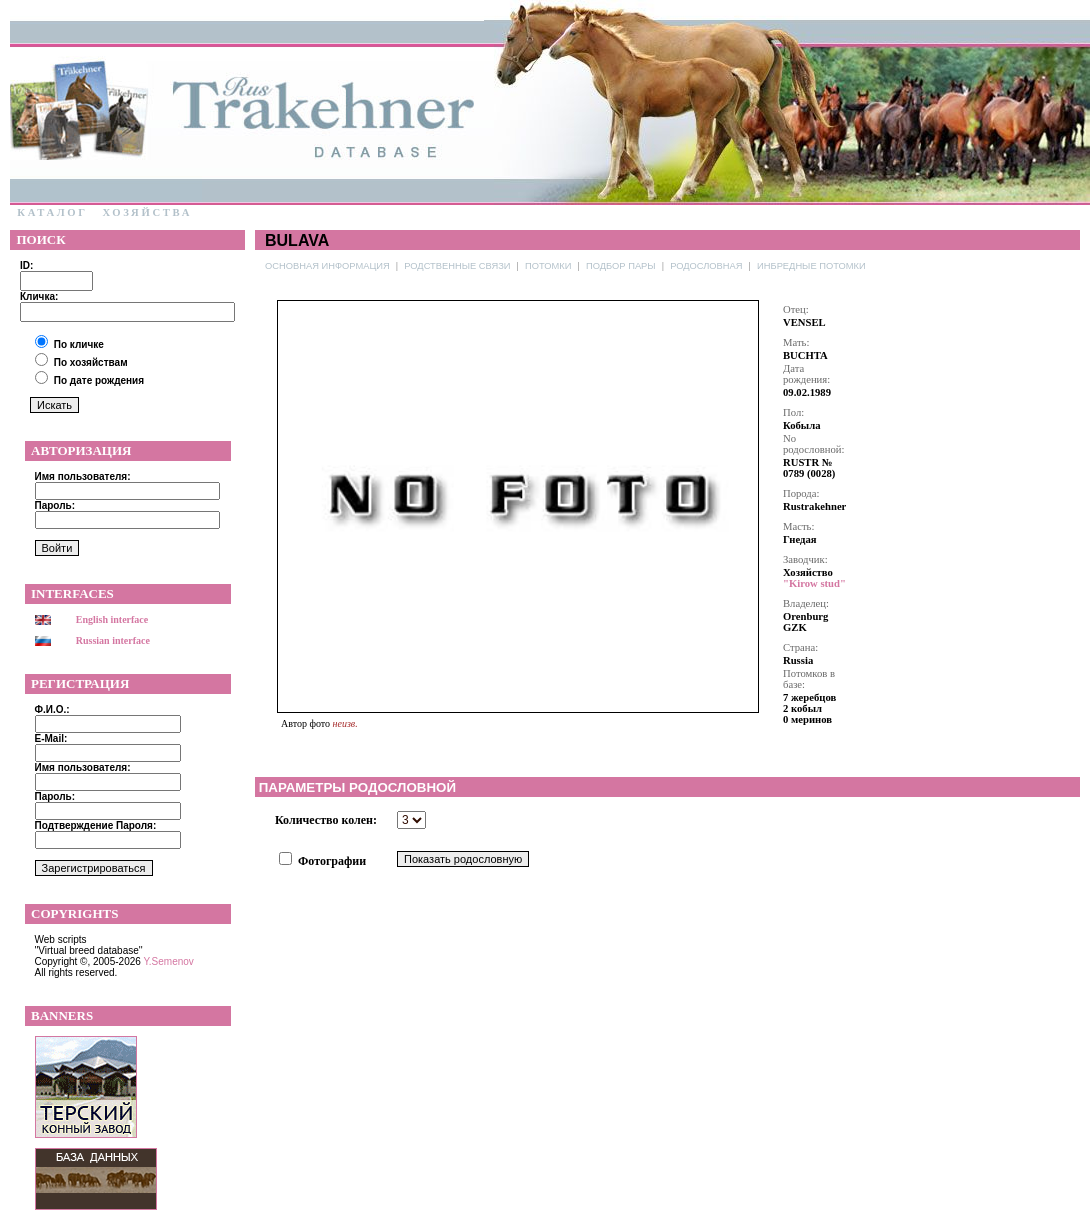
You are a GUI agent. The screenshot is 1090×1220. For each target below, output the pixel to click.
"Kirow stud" (814, 583)
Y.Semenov (168, 961)
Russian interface (113, 640)
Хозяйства (147, 212)
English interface (112, 619)
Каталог (52, 212)
